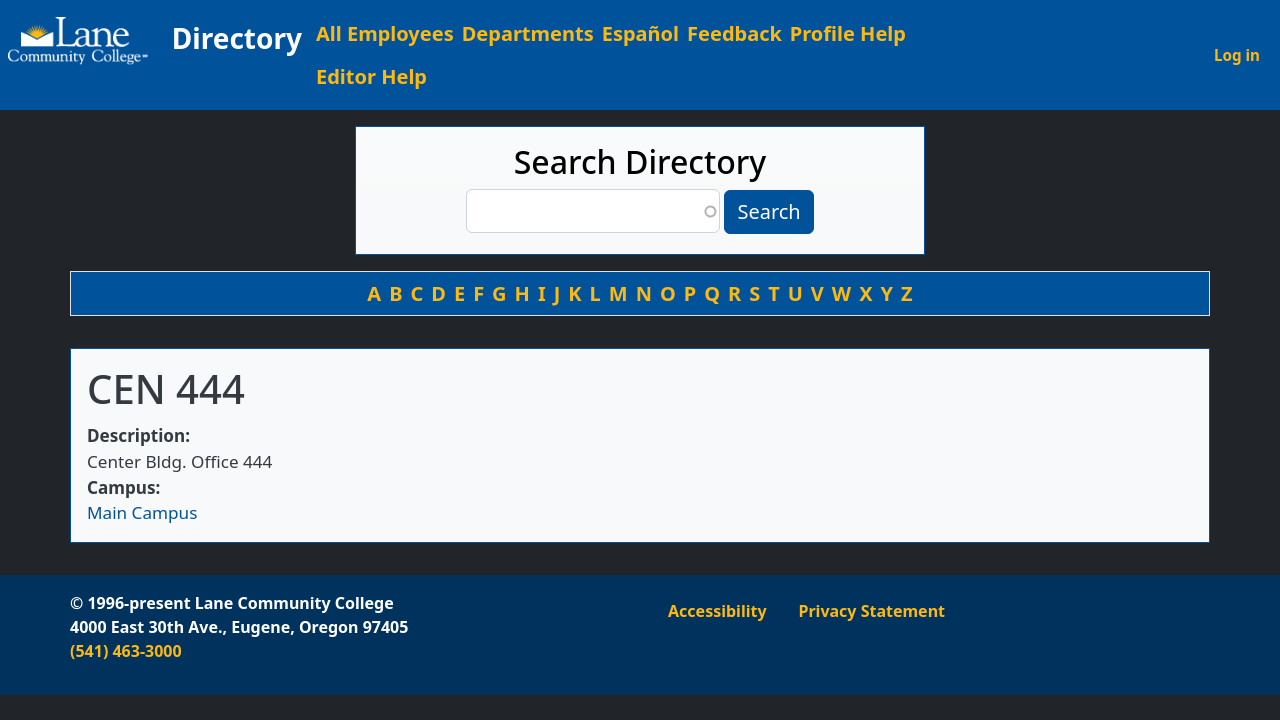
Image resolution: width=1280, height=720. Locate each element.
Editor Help (371, 76)
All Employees (385, 33)
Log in (1237, 55)
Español (640, 33)
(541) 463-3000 (126, 651)
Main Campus (142, 512)
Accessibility (717, 611)
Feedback (734, 33)
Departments (528, 33)
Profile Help (848, 33)
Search (768, 211)
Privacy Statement (872, 611)
